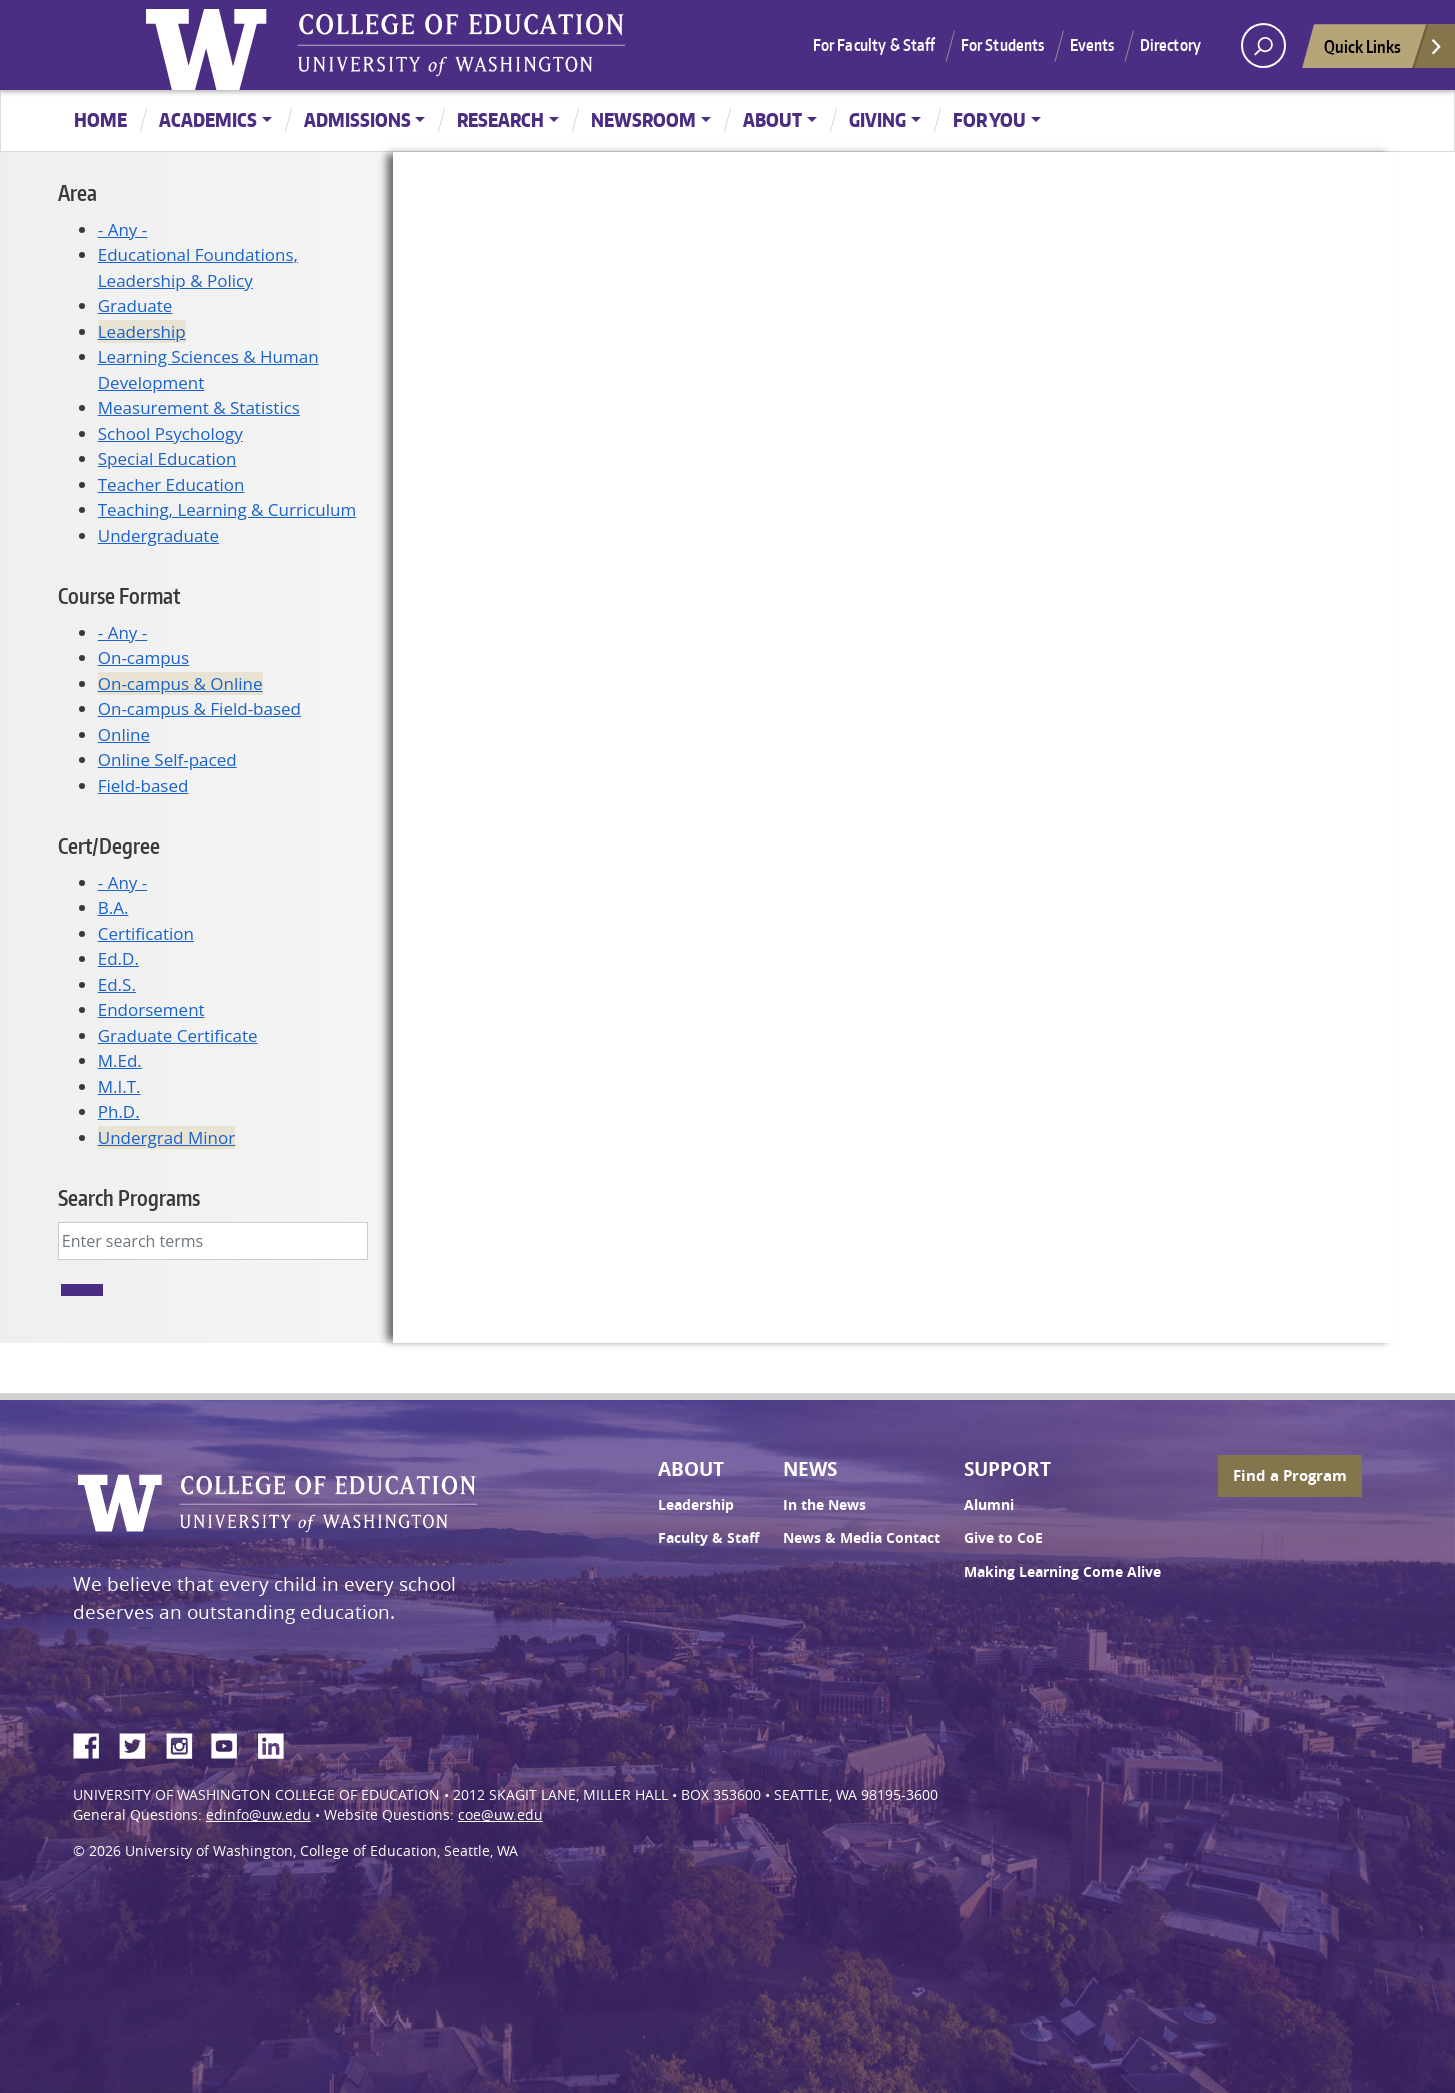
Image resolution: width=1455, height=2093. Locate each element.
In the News (824, 1505)
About (772, 119)
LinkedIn (278, 1743)
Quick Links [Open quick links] (1384, 51)
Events (1092, 45)
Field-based (143, 785)
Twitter (140, 1743)
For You (989, 119)
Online (124, 734)
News (810, 1469)
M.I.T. (119, 1086)
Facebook (94, 1743)
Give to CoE (1003, 1538)
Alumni (989, 1505)
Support (1007, 1469)
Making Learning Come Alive (1062, 1572)
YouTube (232, 1743)
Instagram (186, 1743)
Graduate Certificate (178, 1035)
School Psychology (170, 433)
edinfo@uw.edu (258, 1815)
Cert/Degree (109, 845)
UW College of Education (461, 45)
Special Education (167, 458)
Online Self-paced (167, 759)
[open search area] (1263, 45)
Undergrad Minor (166, 1137)
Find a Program (1290, 1475)
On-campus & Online (180, 683)
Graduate (135, 305)
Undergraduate (158, 535)
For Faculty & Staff (874, 45)
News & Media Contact (861, 1538)
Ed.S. (117, 984)
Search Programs (129, 1197)
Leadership (142, 331)
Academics (208, 119)
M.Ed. (120, 1060)
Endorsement (151, 1009)
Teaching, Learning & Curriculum (227, 509)
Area (77, 192)
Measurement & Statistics (199, 407)
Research (500, 119)
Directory (1170, 45)
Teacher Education (171, 484)
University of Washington (211, 45)
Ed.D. (118, 958)
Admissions (357, 119)
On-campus (143, 657)
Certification (146, 933)
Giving (877, 119)
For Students (1003, 45)
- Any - (122, 229)
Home (100, 119)
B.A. (113, 907)
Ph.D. (119, 1111)
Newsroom (643, 119)
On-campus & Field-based (199, 708)
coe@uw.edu (500, 1815)
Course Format (119, 595)
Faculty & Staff (708, 1538)
